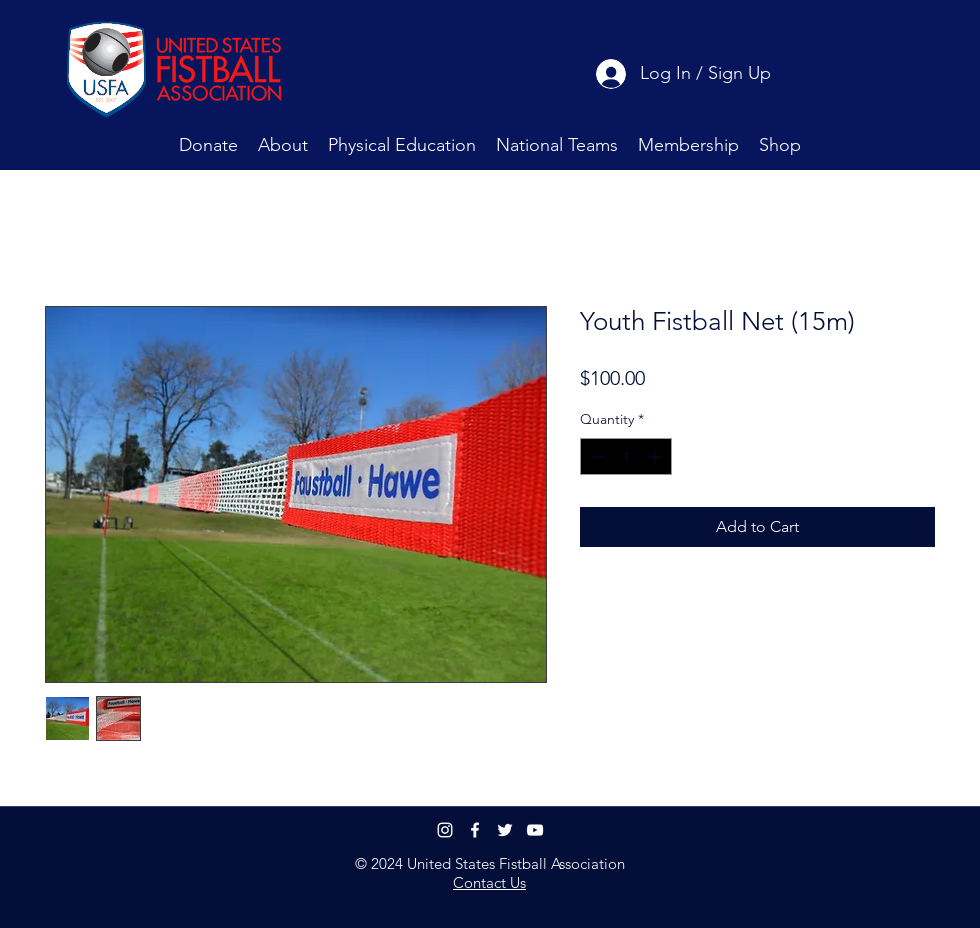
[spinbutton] (626, 456)
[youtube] (535, 830)
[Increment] (656, 456)
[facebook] (475, 830)
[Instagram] (445, 830)
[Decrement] (595, 456)
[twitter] (505, 830)
